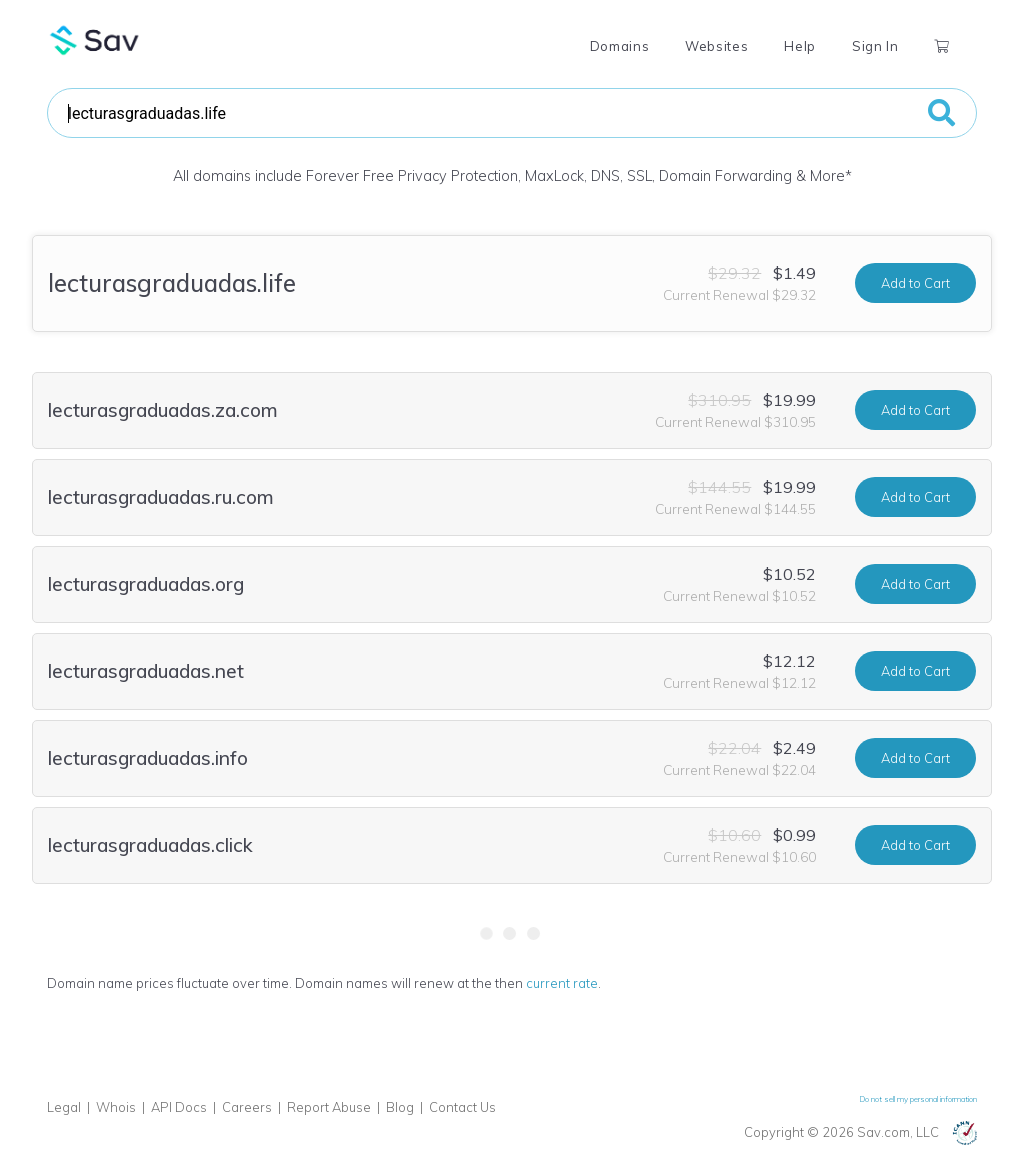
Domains (619, 46)
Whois (116, 1107)
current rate (562, 983)
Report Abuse (329, 1107)
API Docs (179, 1107)
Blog (400, 1107)
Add (915, 283)
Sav (95, 40)
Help (800, 46)
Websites (716, 46)
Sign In (875, 46)
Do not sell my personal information (918, 1099)
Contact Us (462, 1107)
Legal (64, 1107)
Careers (247, 1107)
